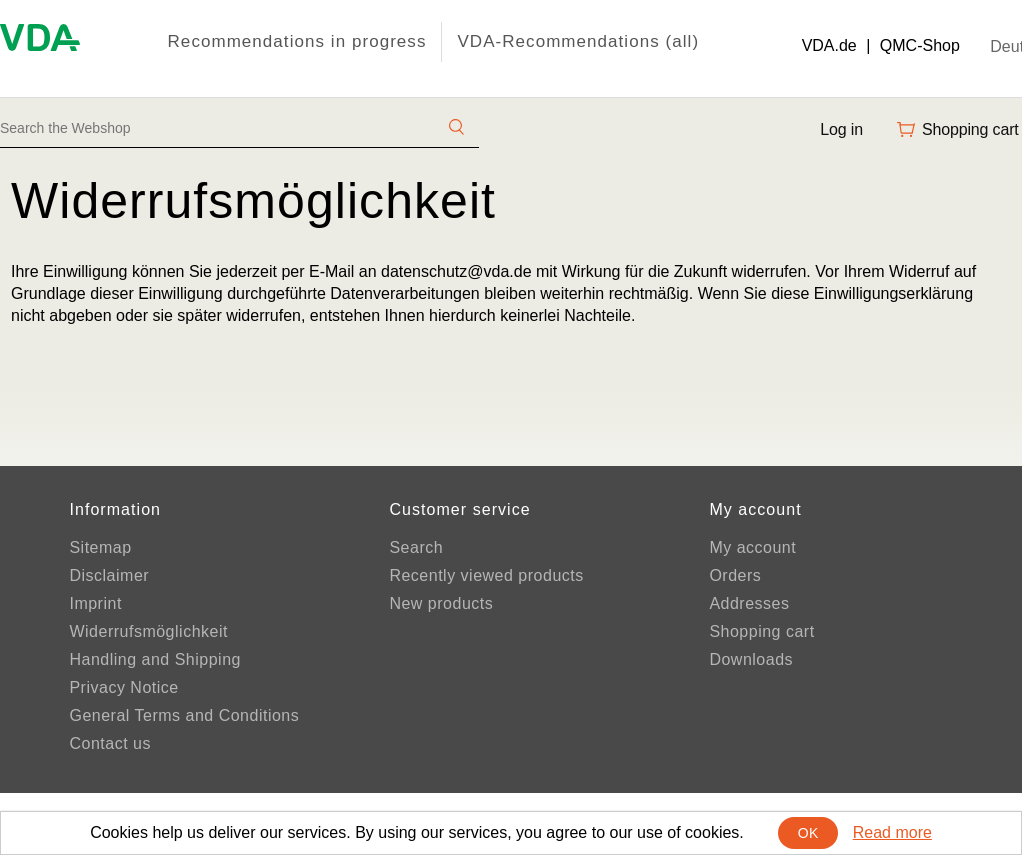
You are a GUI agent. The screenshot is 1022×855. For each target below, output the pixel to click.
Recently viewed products (486, 575)
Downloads (751, 659)
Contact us (109, 743)
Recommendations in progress (297, 41)
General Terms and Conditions (184, 715)
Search (416, 547)
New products (441, 603)
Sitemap (100, 547)
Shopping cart (761, 631)
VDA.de (829, 45)
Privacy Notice (123, 687)
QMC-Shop (920, 45)
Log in (841, 129)
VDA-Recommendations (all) (578, 41)
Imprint (95, 603)
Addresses (749, 603)
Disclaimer (109, 575)
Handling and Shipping (155, 659)
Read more (892, 832)
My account (752, 547)
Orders (735, 575)
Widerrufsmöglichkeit (148, 631)
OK (808, 833)
